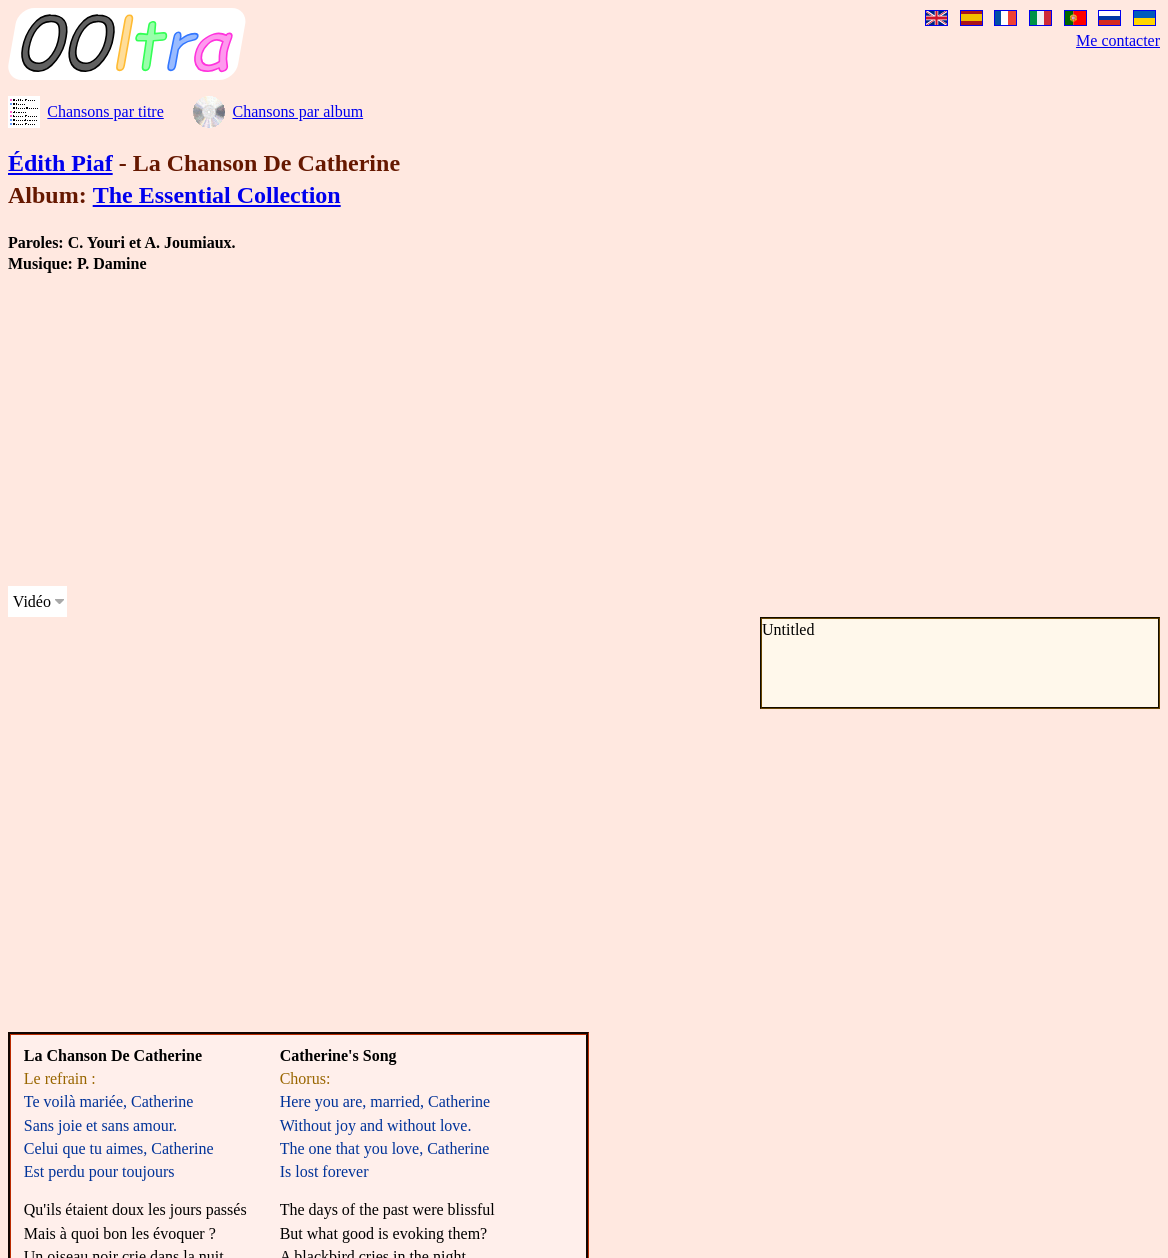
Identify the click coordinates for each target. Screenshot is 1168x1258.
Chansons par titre (105, 111)
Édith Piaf (60, 163)
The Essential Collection (217, 195)
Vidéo (32, 601)
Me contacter (1118, 40)
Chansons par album (297, 111)
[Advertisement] (384, 430)
